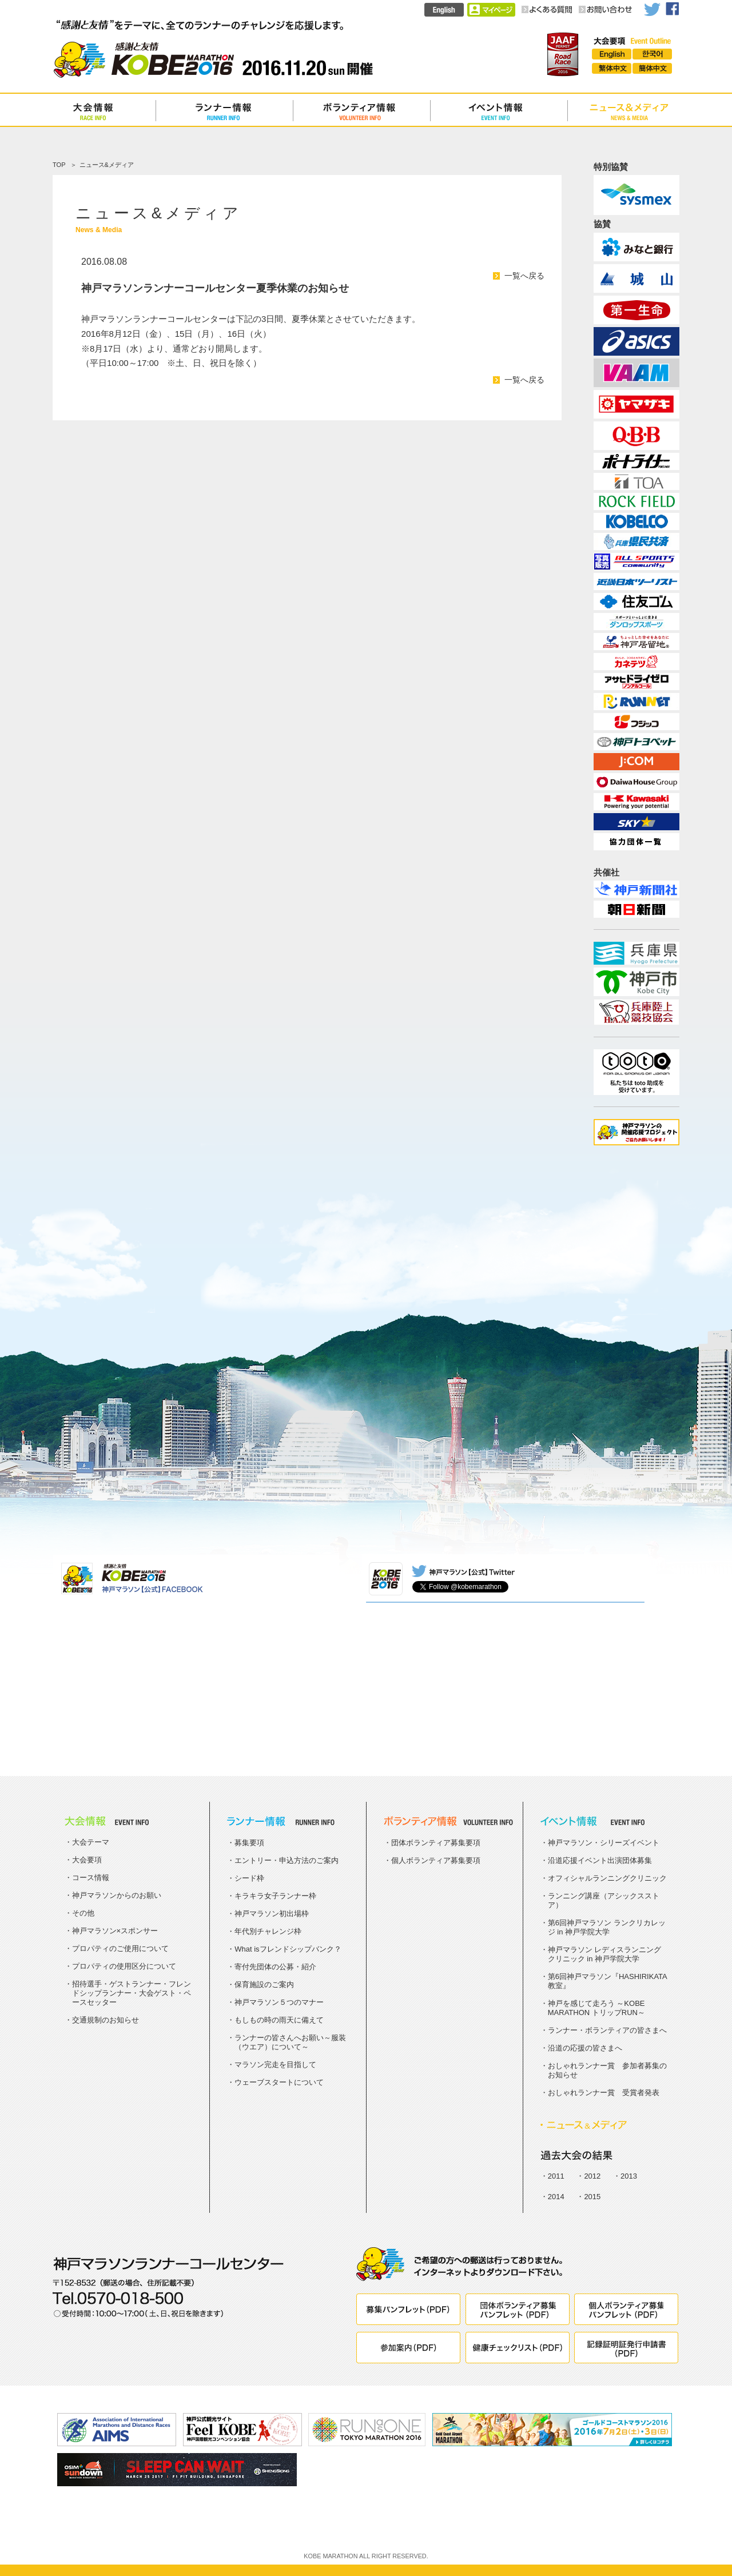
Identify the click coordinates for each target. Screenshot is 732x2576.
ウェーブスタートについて (279, 2082)
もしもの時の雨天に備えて (279, 2020)
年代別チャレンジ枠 (267, 1931)
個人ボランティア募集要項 (435, 1860)
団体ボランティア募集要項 (435, 1842)
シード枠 (249, 1878)
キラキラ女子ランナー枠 (275, 1896)
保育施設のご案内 (264, 1984)
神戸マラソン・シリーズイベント (603, 1842)
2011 (556, 2176)
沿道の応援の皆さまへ (585, 2048)
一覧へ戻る (524, 275)
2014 (556, 2196)
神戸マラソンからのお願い (116, 1895)
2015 (592, 2196)
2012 (592, 2176)
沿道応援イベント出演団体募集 (600, 1860)
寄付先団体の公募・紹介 (275, 1966)
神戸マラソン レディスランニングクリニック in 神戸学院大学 (605, 1954)
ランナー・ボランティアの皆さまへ (607, 2030)
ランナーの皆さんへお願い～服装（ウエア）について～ (290, 2042)
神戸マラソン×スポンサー (115, 1930)
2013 (628, 2176)
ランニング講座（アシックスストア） (603, 1900)
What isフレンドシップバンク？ (287, 1949)
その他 (83, 1913)
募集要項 (249, 1842)
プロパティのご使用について (120, 1948)
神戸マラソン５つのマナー (279, 2002)
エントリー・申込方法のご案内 (286, 1860)
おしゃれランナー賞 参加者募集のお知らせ (607, 2070)
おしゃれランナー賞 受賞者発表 (603, 2092)
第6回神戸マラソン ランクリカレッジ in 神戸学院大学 (607, 1927)
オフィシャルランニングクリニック (607, 1878)
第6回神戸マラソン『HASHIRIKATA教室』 (607, 1981)
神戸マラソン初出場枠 (271, 1913)
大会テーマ (90, 1842)
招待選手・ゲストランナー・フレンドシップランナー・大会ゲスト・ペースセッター (131, 1993)
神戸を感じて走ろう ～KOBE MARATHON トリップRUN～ (596, 2008)
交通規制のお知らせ (105, 2020)
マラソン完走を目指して (275, 2064)
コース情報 (90, 1877)
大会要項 (87, 1860)
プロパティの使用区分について (124, 1966)
